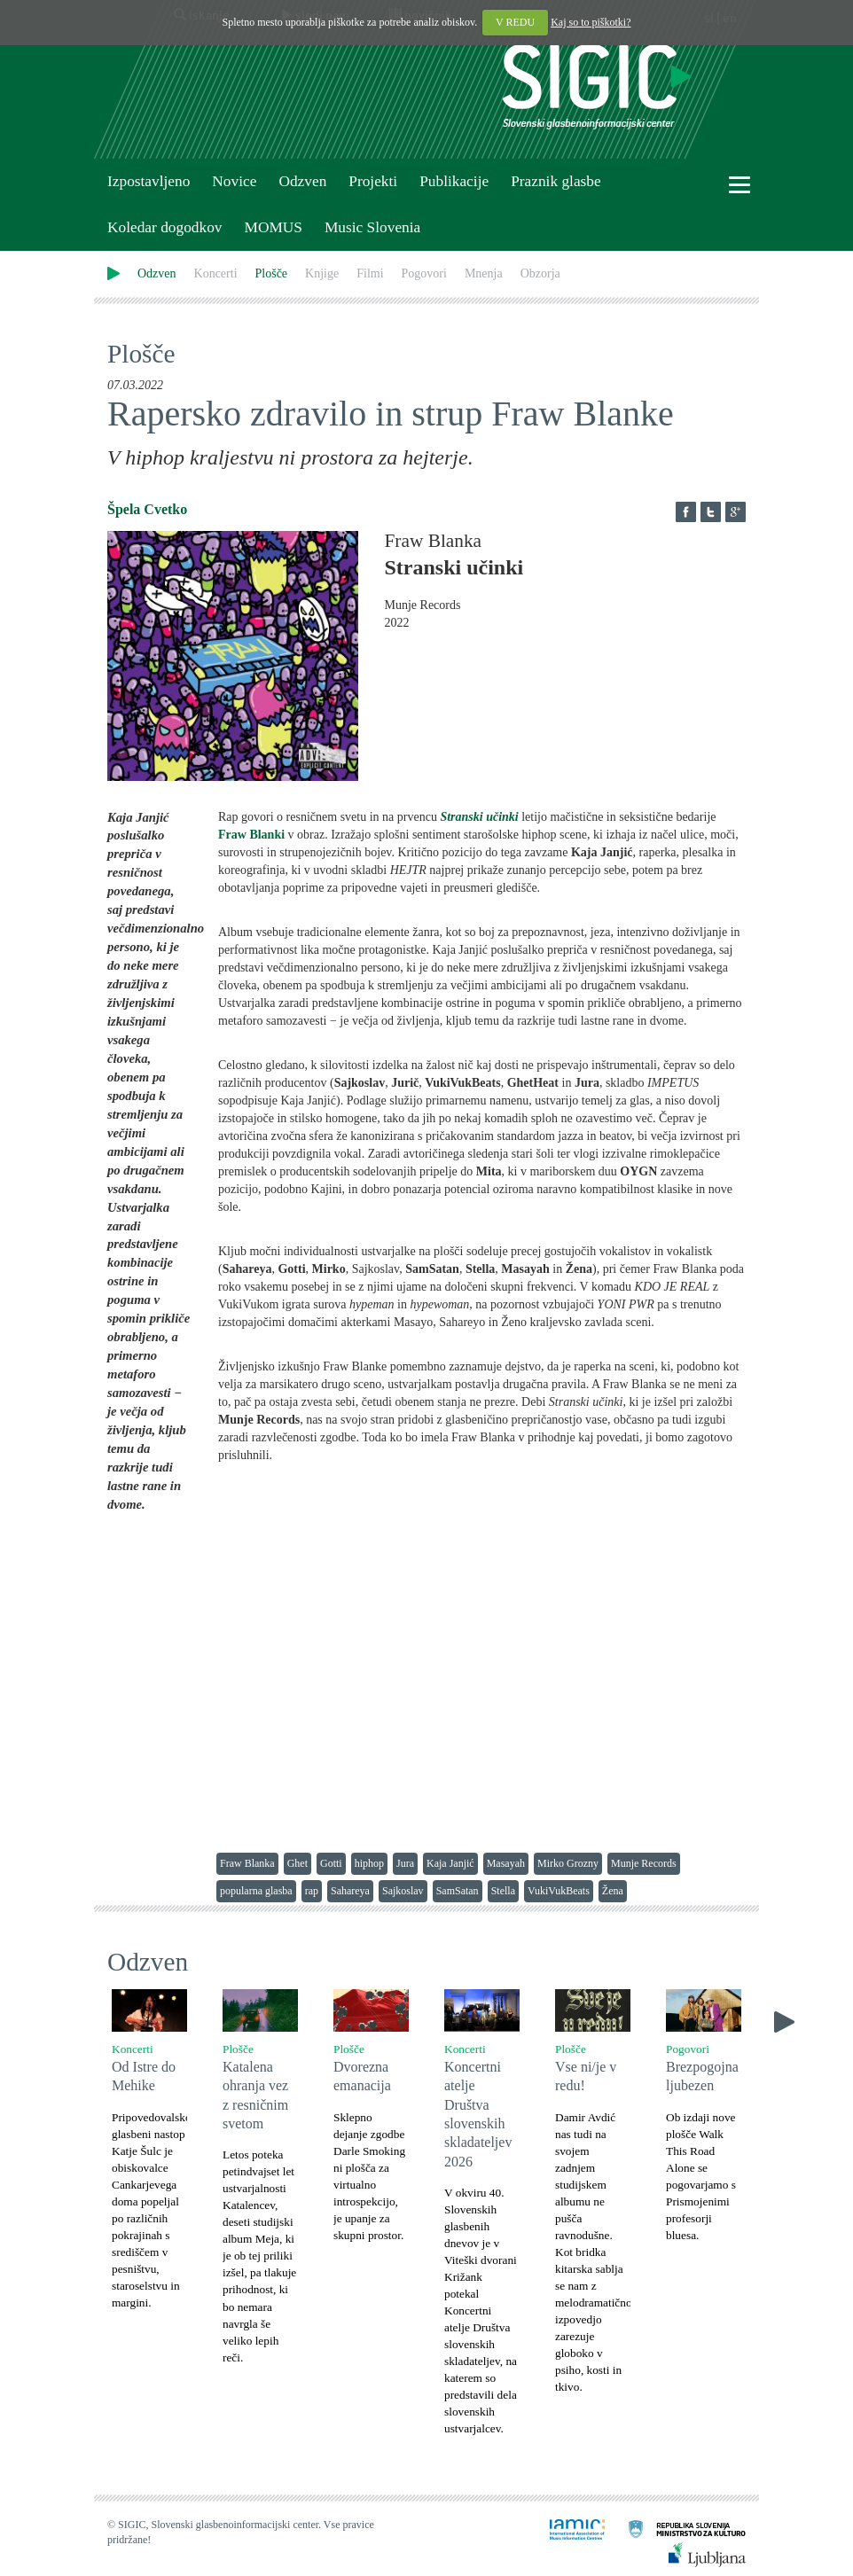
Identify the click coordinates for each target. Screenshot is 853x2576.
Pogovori (424, 273)
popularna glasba (256, 1891)
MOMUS (272, 227)
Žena (612, 1891)
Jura (405, 1863)
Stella (503, 1891)
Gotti (331, 1863)
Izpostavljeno (148, 181)
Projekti (372, 181)
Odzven (302, 181)
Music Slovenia (372, 227)
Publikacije (454, 181)
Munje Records (644, 1863)
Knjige (322, 273)
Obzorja (540, 273)
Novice (234, 181)
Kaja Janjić (450, 1863)
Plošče (271, 273)
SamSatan (457, 1891)
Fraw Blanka (247, 1863)
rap (311, 1891)
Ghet (297, 1863)
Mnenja (484, 273)
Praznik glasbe (556, 181)
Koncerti (216, 273)
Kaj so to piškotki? (590, 22)
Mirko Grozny (568, 1863)
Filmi (369, 273)
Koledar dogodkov (164, 227)
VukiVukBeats (559, 1891)
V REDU (515, 22)
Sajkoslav (403, 1891)
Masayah (506, 1863)
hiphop (369, 1863)
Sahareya (350, 1891)
